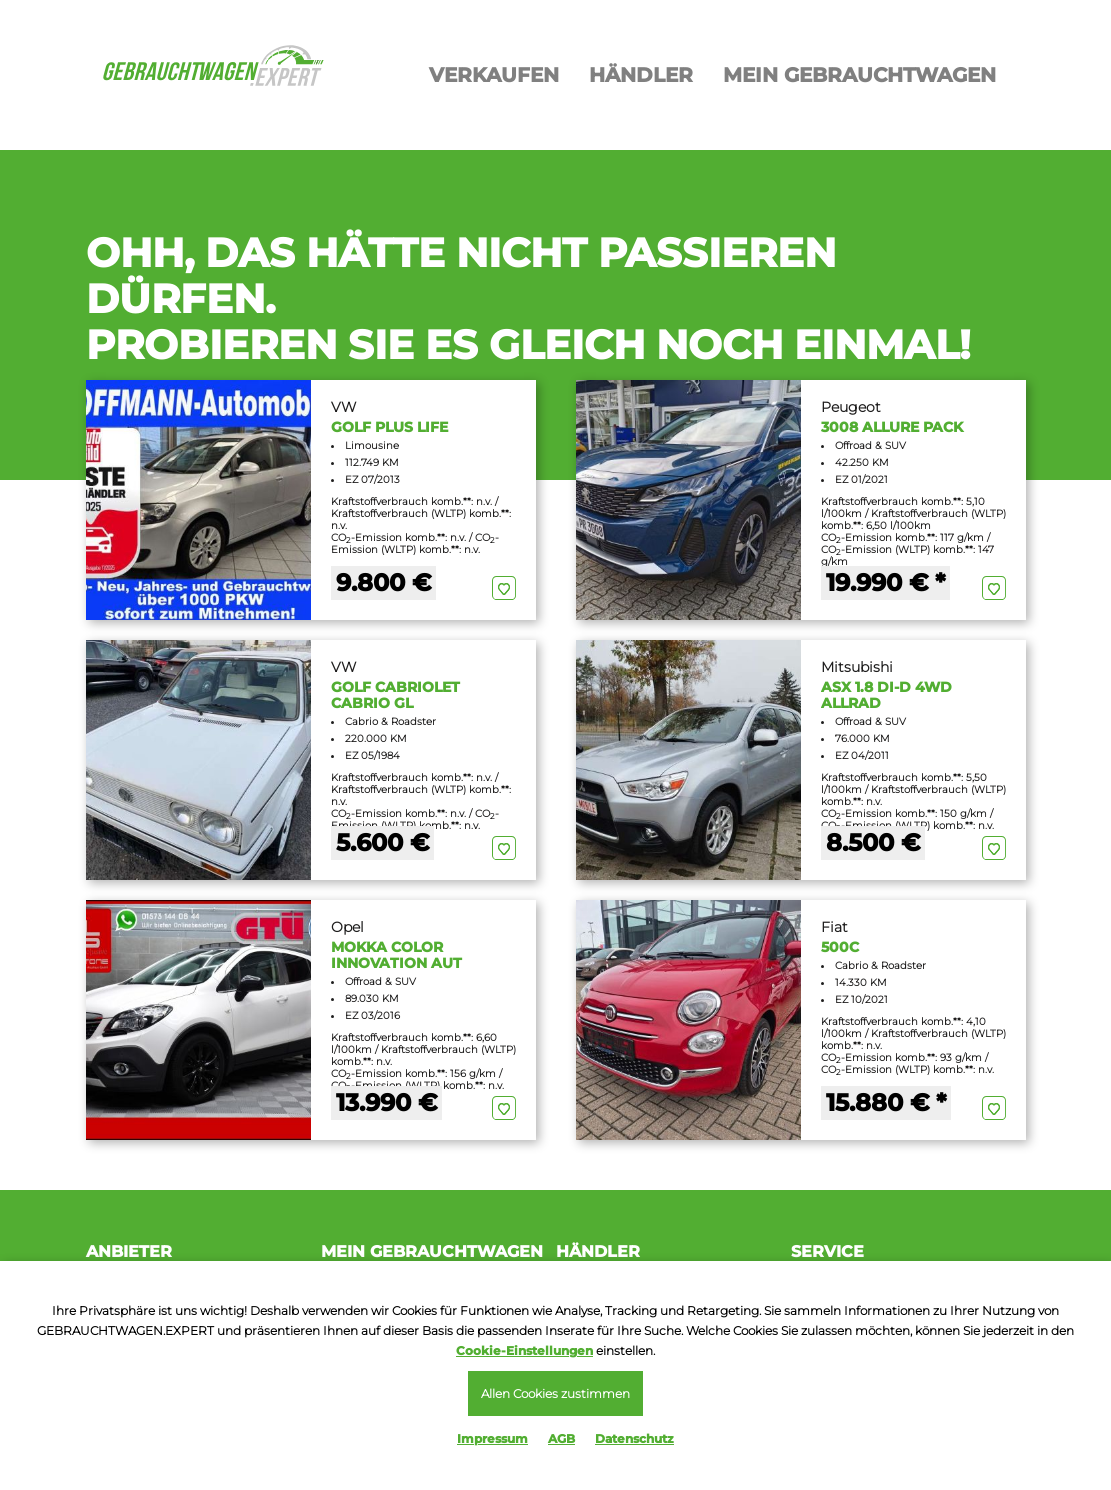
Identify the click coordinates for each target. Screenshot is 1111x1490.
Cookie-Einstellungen (524, 1350)
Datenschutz (634, 1438)
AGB (561, 1438)
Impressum (492, 1438)
